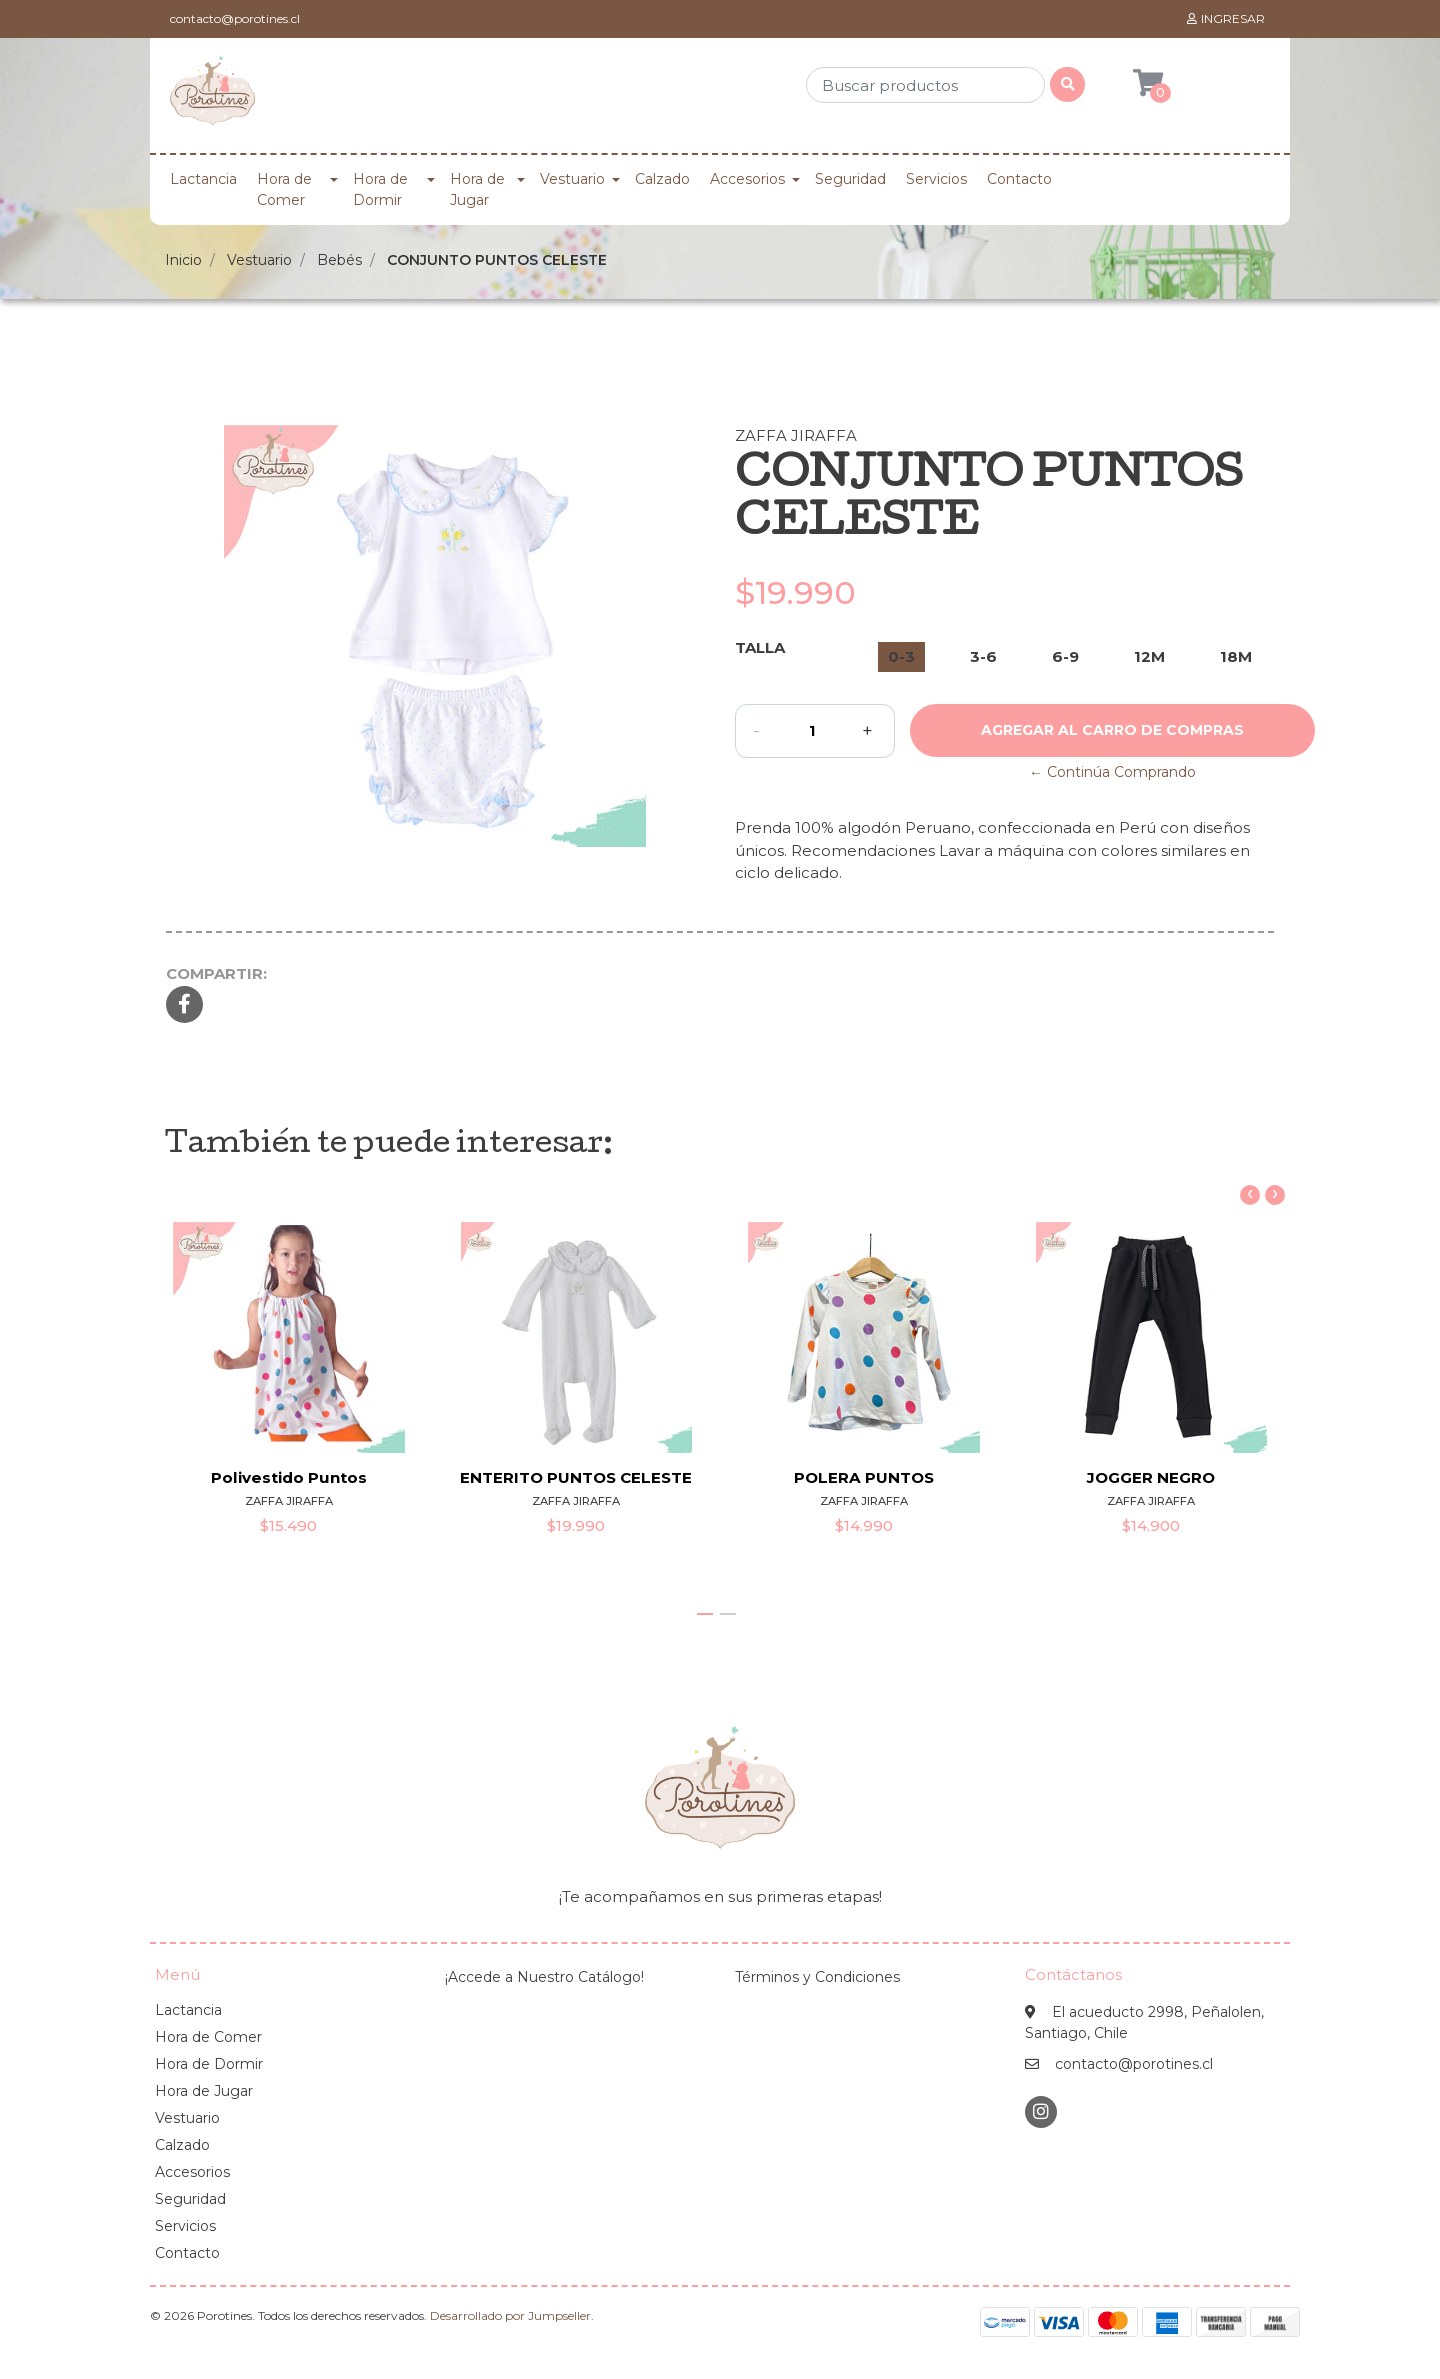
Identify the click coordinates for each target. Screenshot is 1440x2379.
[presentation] (1250, 1195)
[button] (705, 1614)
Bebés (339, 260)
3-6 (983, 656)
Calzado (662, 179)
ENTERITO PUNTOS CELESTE (576, 1477)
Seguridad (850, 179)
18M (1236, 656)
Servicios (936, 179)
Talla (760, 647)
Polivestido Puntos (289, 1477)
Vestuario (572, 179)
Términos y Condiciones (817, 1977)
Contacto (1019, 179)
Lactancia (203, 179)
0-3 (901, 656)
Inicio (183, 260)
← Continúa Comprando (1112, 772)
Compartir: (216, 973)
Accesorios (747, 179)
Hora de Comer (284, 189)
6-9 (1065, 656)
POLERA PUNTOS (864, 1477)
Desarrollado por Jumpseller (510, 2315)
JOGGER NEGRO (1151, 1477)
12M (1149, 656)
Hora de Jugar (477, 189)
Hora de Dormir (380, 189)
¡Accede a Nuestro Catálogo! (544, 1977)
